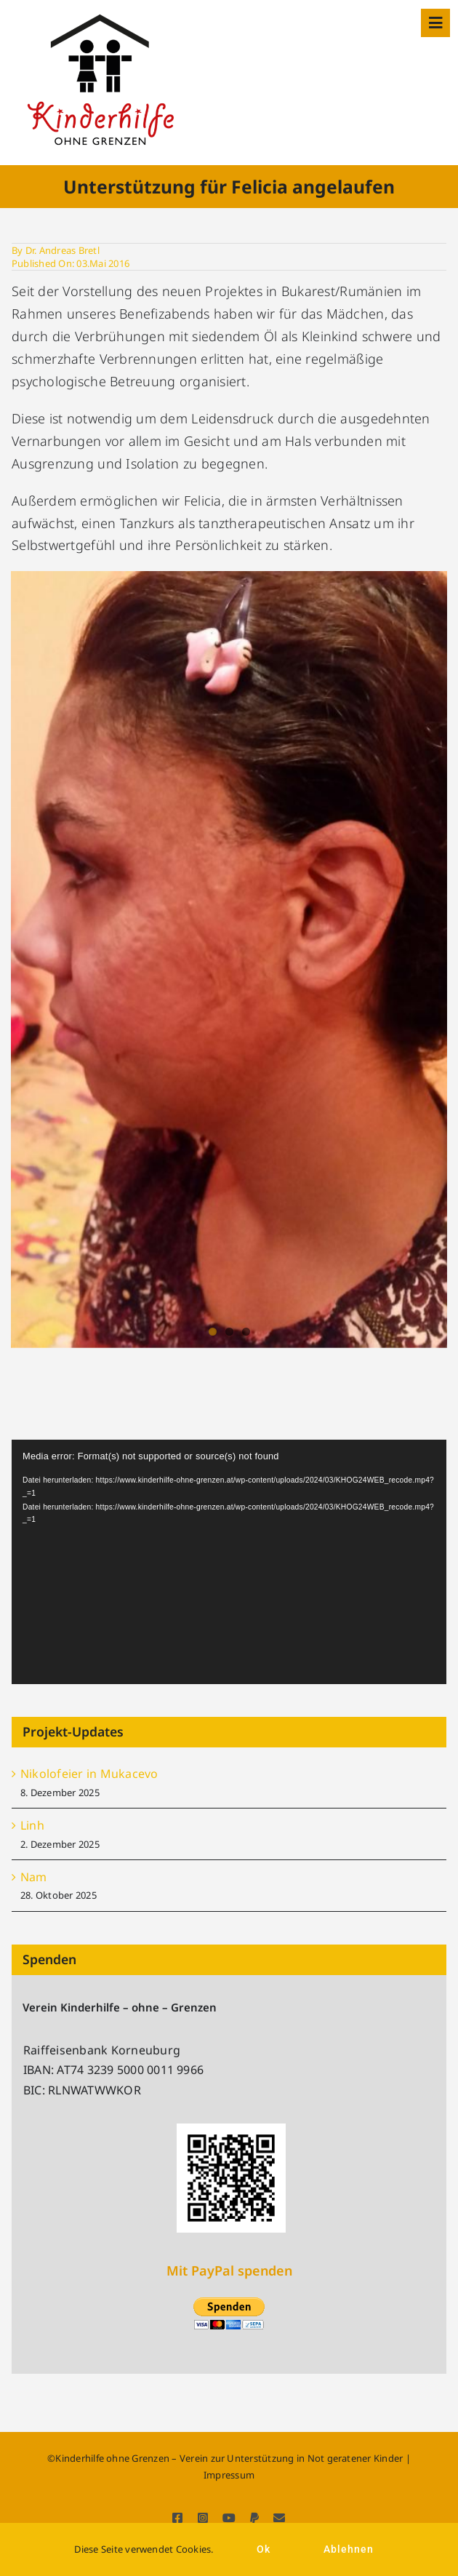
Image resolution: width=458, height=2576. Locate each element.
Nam (33, 1877)
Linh (32, 1825)
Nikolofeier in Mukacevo (89, 1774)
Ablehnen (349, 2549)
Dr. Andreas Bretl (62, 250)
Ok (263, 2549)
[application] (229, 1562)
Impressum (229, 2474)
